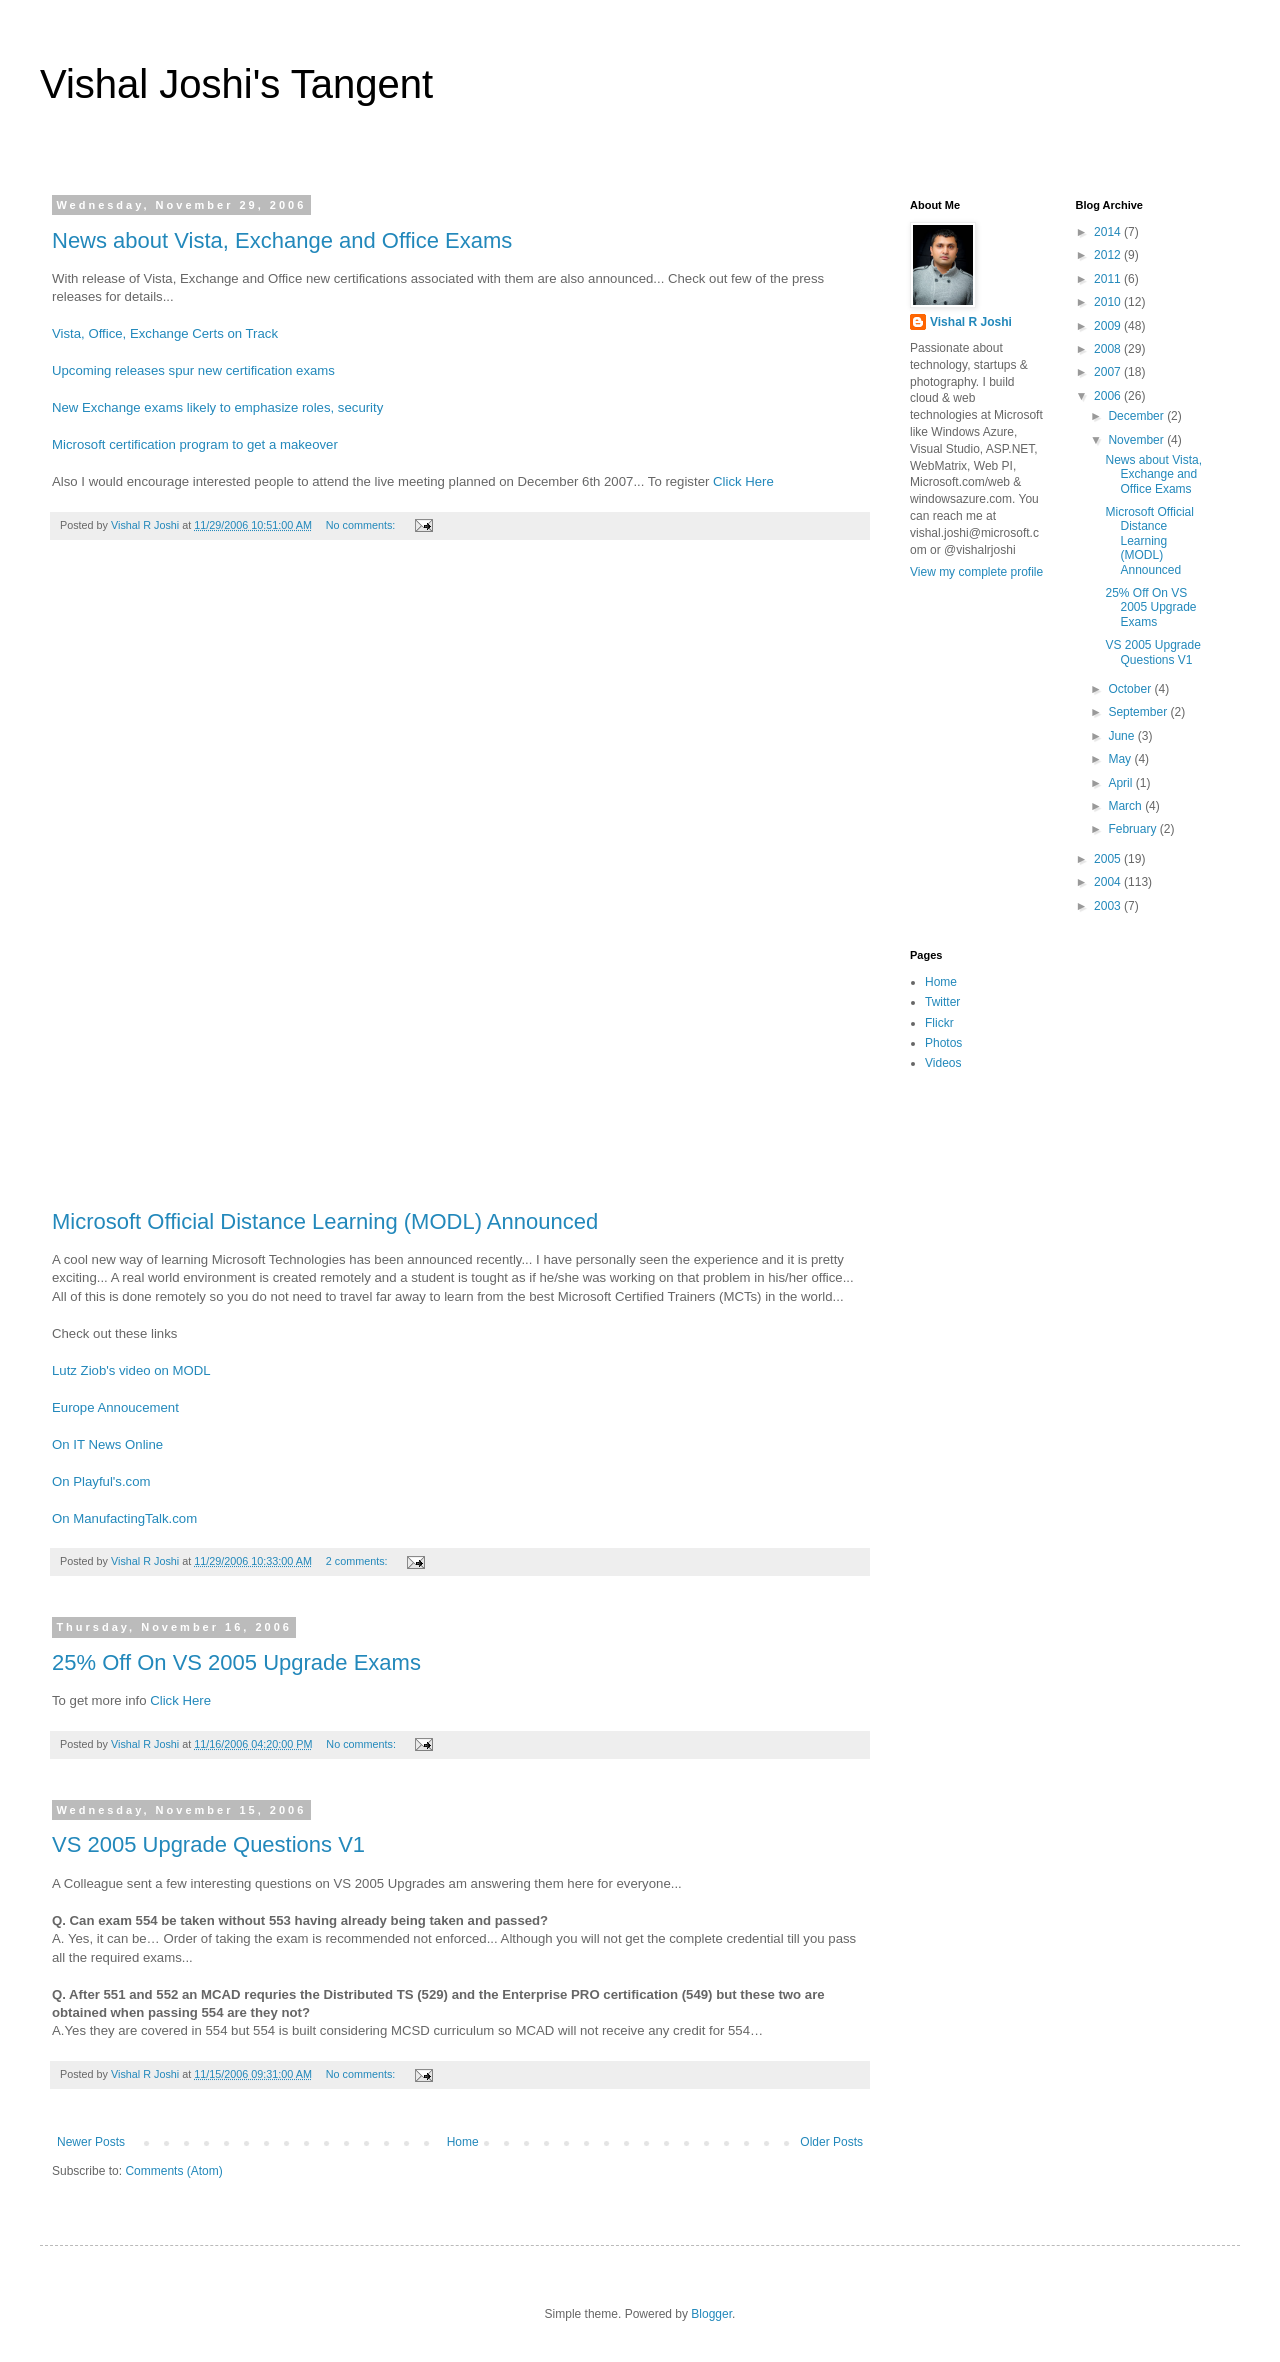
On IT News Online (107, 1444)
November (1137, 440)
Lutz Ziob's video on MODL (131, 1370)
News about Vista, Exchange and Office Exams (282, 240)
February (1133, 829)
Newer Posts (91, 2142)
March (1126, 806)
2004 (1109, 882)
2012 (1109, 255)
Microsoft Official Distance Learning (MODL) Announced (325, 1221)
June (1122, 736)
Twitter (942, 1002)
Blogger (711, 2314)
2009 (1109, 326)
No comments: (362, 525)
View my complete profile (976, 572)
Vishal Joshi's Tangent (236, 84)
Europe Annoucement (115, 1407)
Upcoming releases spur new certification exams (193, 370)
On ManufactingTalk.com (124, 1518)
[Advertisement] (460, 885)
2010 (1109, 302)
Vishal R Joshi (971, 322)
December (1137, 416)
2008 (1109, 349)
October (1131, 689)
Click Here (743, 481)
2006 (1109, 396)
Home (463, 2142)
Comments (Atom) (173, 2171)
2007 (1109, 372)
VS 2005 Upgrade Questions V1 (208, 1844)
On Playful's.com (101, 1481)
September (1139, 712)
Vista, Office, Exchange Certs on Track (165, 333)
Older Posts (831, 2142)
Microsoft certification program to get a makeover (195, 444)
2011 (1109, 279)
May (1121, 759)
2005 (1109, 859)
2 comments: (358, 1561)
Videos (943, 1063)
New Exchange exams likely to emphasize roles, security (217, 407)
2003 (1109, 906)
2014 (1109, 232)
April (1121, 783)
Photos (943, 1043)
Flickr (939, 1023)
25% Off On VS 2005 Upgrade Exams (236, 1662)
